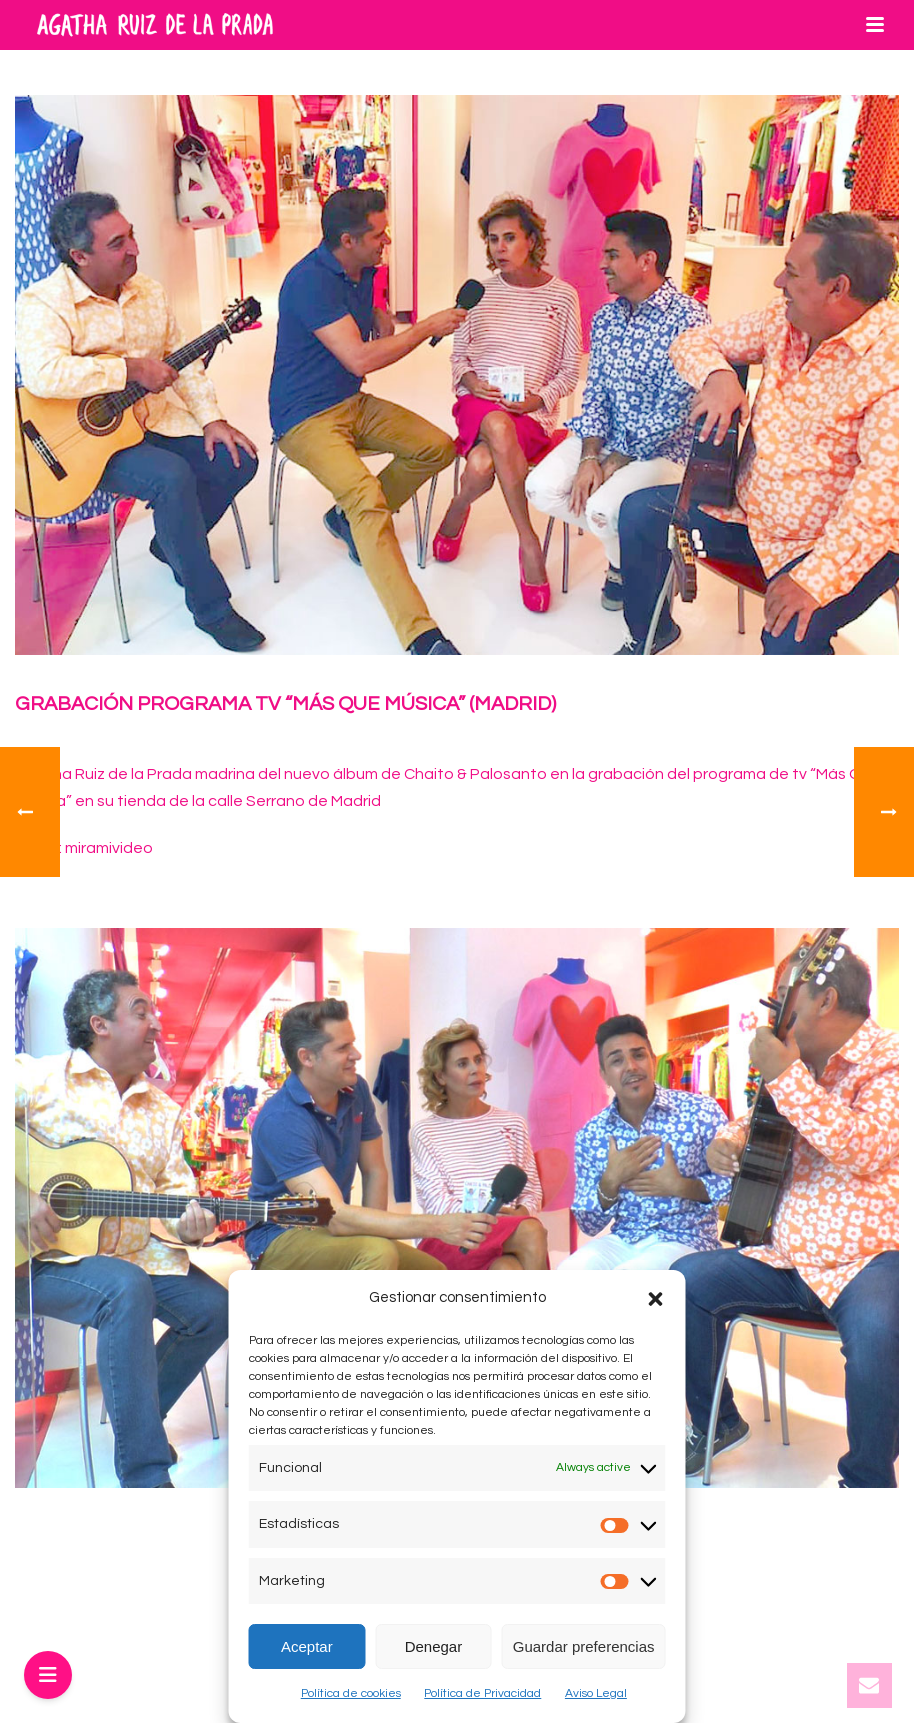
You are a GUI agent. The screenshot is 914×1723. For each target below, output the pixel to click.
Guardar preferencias (584, 1646)
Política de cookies (351, 1693)
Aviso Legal (596, 1693)
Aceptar (307, 1646)
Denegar (434, 1646)
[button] (656, 1299)
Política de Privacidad (482, 1693)
